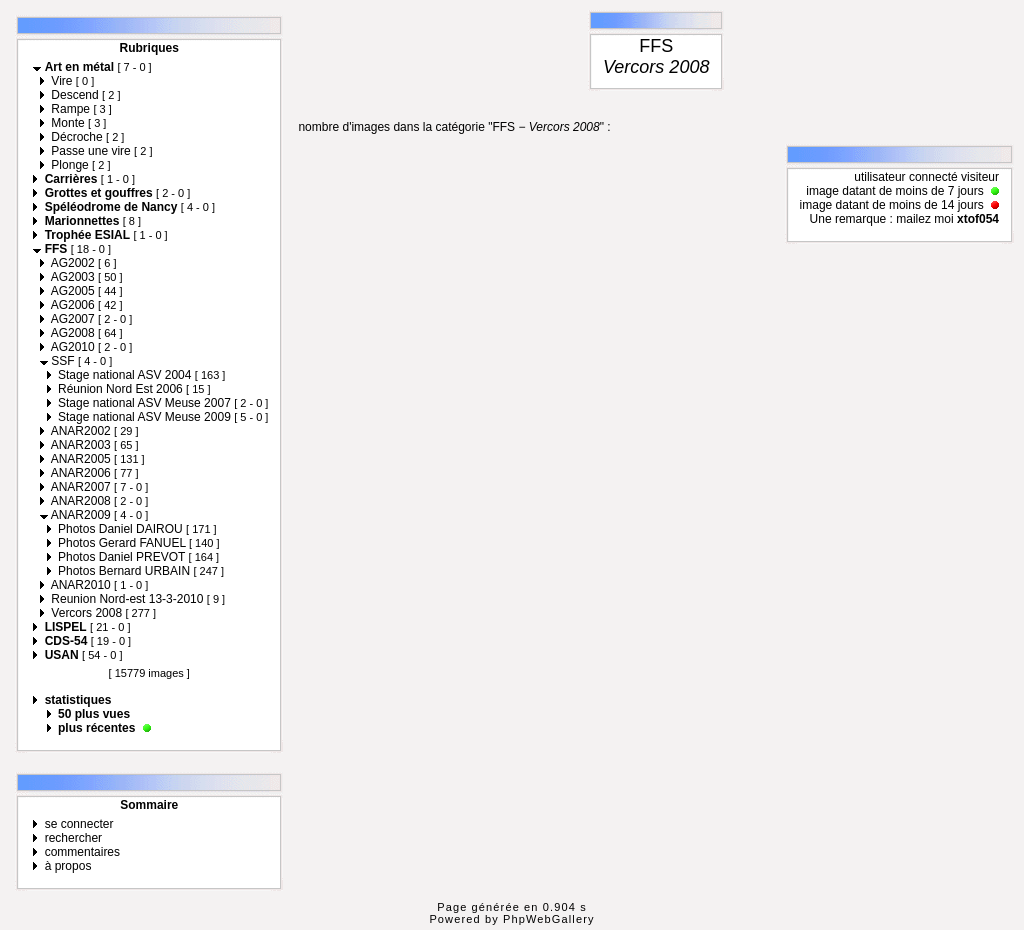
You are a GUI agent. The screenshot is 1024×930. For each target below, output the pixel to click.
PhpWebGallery (549, 919)
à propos (68, 866)
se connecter (79, 824)
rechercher (73, 838)
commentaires (82, 852)
